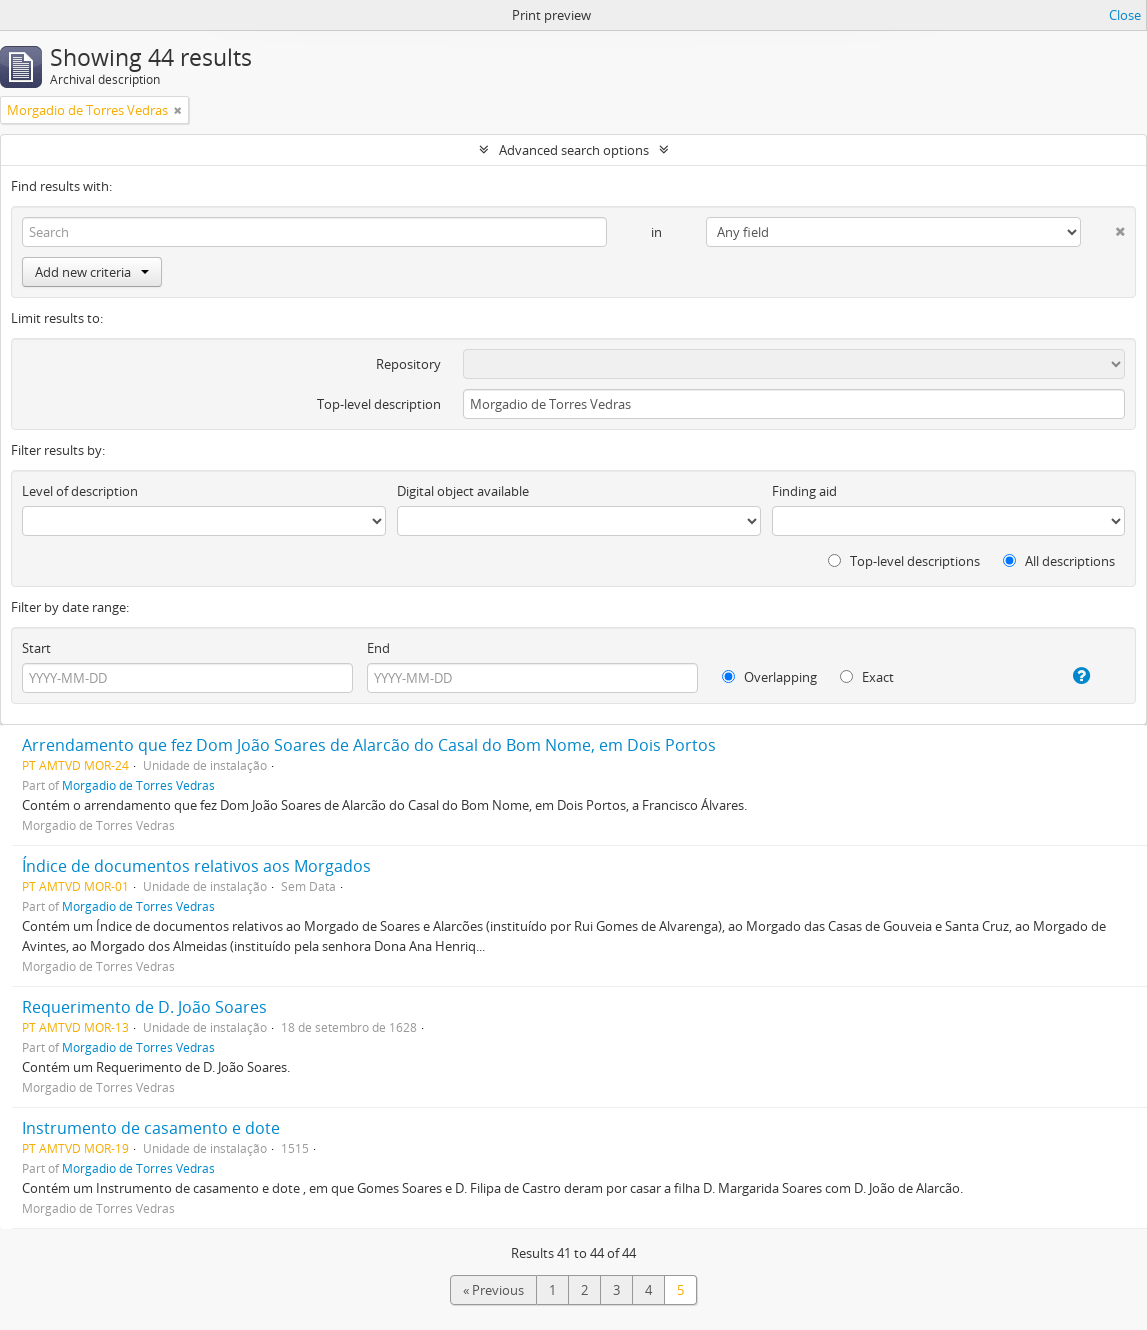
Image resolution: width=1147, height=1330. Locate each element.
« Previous (493, 1290)
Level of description (80, 491)
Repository (408, 364)
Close (1125, 15)
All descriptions (1059, 561)
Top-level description (379, 404)
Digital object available (463, 491)
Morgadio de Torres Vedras (138, 785)
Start (36, 648)
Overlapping (769, 677)
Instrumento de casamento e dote (151, 1128)
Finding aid (804, 491)
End (378, 648)
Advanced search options (574, 150)
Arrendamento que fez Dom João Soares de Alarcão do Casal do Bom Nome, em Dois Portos (369, 745)
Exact (867, 677)
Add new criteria (92, 272)
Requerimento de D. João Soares (144, 1007)
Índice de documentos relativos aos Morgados (196, 866)
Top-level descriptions (904, 561)
